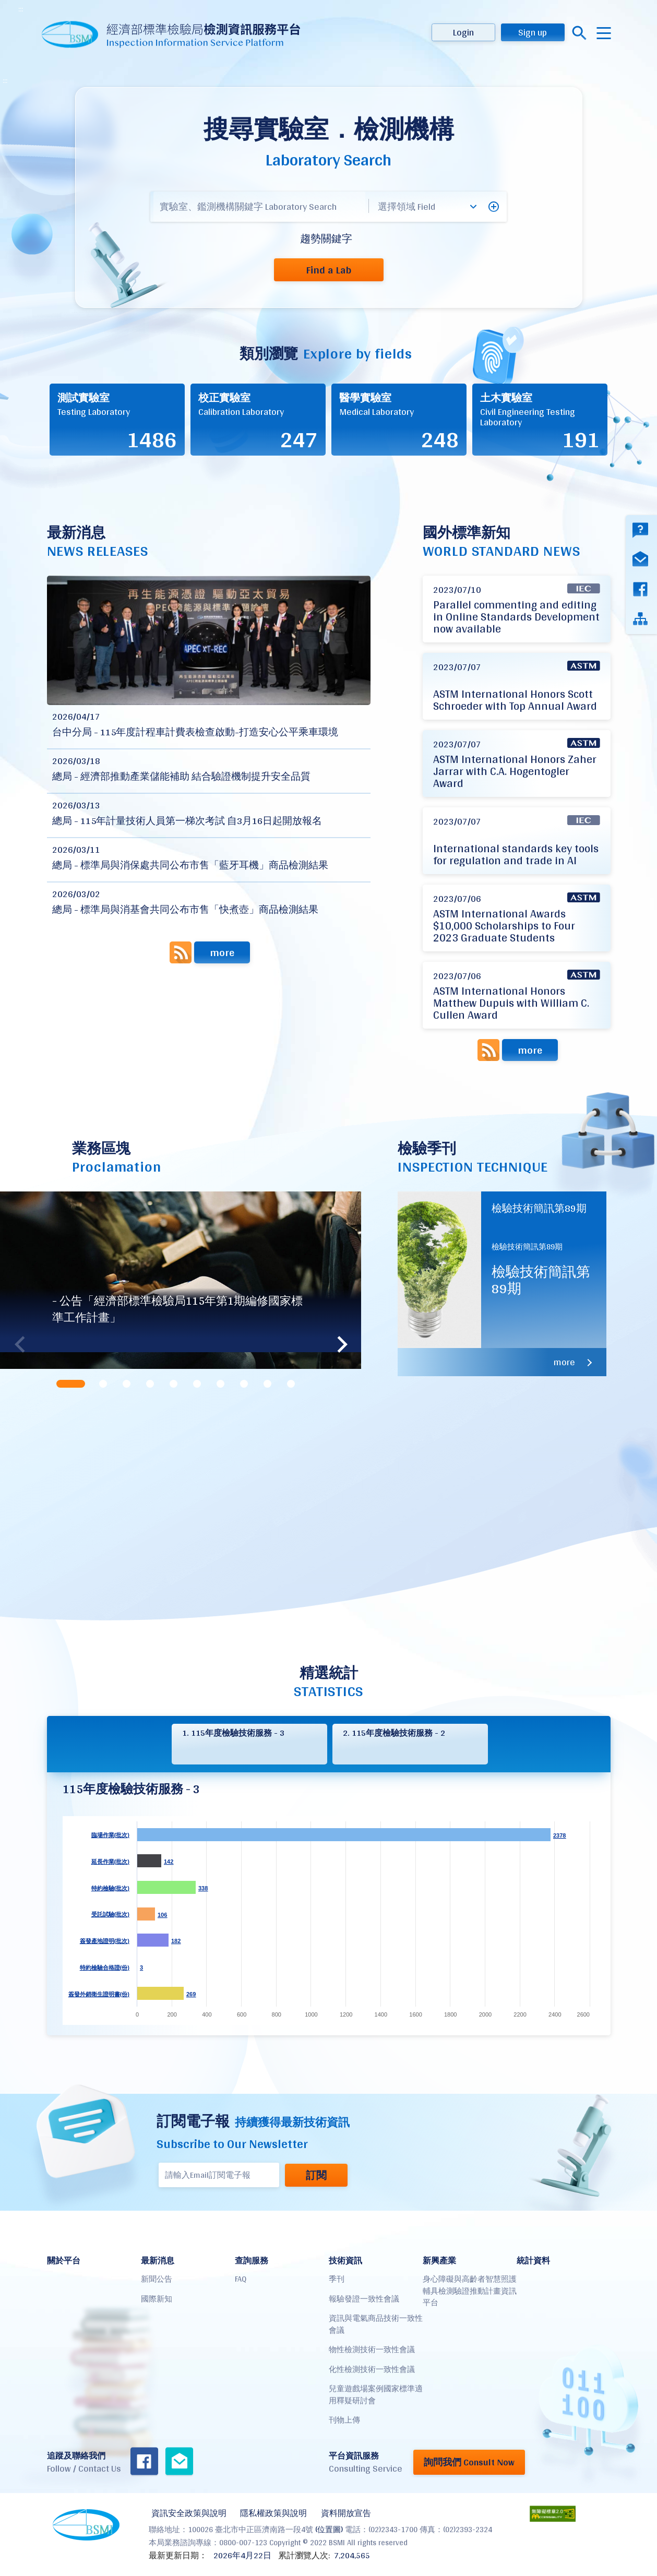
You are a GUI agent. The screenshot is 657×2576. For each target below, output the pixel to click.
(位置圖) (329, 2527)
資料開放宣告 (338, 2512)
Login (463, 32)
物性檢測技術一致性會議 (372, 2349)
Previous (23, 1344)
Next (337, 1344)
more (222, 952)
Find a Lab (328, 269)
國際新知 (156, 2299)
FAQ (240, 2279)
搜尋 (579, 33)
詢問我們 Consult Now (469, 2462)
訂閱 (312, 2175)
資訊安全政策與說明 (186, 2512)
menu (603, 33)
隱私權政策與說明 (268, 2512)
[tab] (72, 1384)
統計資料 (533, 2260)
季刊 (336, 2279)
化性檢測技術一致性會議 (372, 2369)
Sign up (532, 32)
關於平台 (63, 2260)
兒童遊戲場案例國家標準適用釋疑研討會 (376, 2394)
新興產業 (439, 2260)
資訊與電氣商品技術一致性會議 (376, 2324)
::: (20, 9)
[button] (494, 206)
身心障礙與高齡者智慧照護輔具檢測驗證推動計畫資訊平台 (470, 2290)
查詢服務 (251, 2260)
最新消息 (157, 2260)
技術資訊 (345, 2260)
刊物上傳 (344, 2420)
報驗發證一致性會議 (364, 2299)
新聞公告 (156, 2279)
